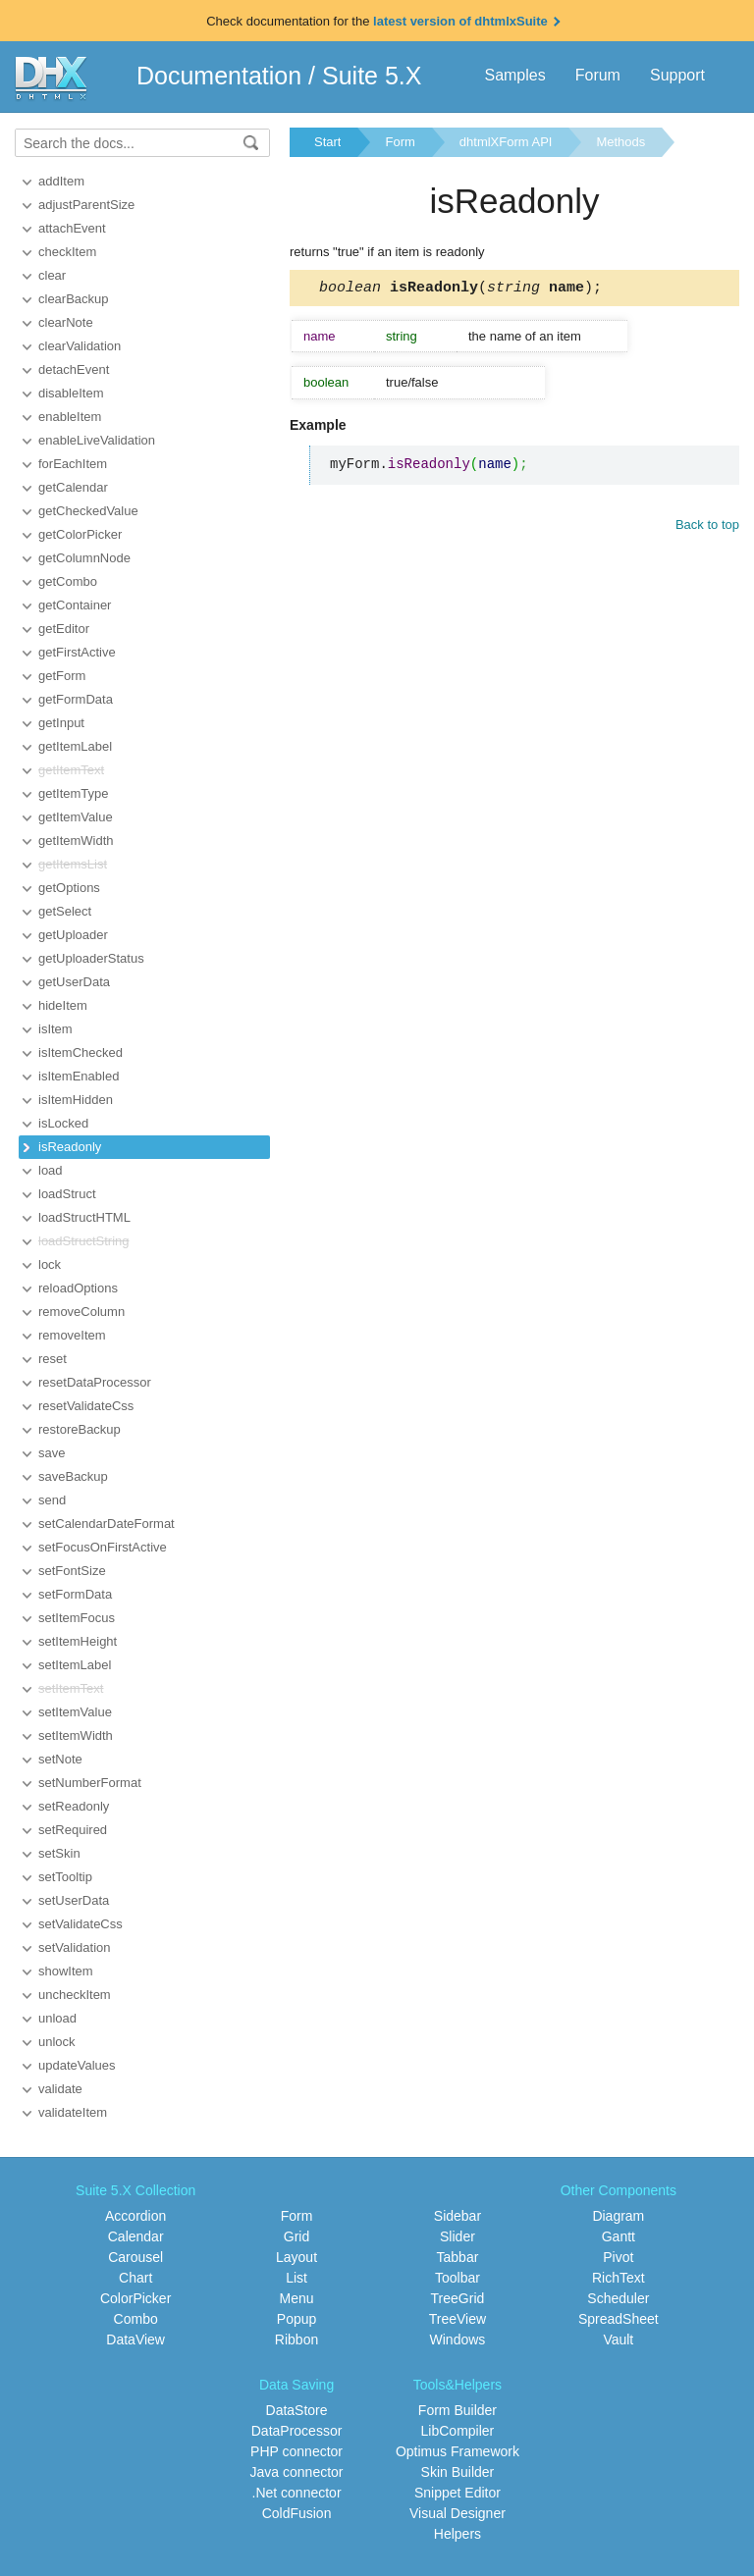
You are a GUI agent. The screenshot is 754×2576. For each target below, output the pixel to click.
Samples (514, 75)
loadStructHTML (84, 1217)
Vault (618, 2339)
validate (60, 2088)
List (296, 2278)
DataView (135, 2339)
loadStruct (67, 1193)
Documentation (218, 75)
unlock (57, 2041)
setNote (60, 1759)
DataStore (297, 2410)
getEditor (63, 628)
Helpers (457, 2534)
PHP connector (296, 2451)
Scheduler (618, 2298)
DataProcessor (297, 2431)
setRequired (72, 1829)
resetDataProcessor (94, 1382)
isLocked (63, 1123)
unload (57, 2018)
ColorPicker (135, 2298)
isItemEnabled (78, 1076)
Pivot (618, 2257)
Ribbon (296, 2339)
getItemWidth (76, 840)
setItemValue (75, 1712)
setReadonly (73, 1806)
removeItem (72, 1335)
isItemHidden (75, 1099)
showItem (65, 1971)
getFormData (75, 699)
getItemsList (72, 864)
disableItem (70, 393)
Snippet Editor (457, 2492)
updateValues (77, 2065)
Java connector (297, 2472)
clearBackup (73, 298)
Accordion (135, 2216)
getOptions (69, 887)
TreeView (457, 2319)
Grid (296, 2236)
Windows (458, 2339)
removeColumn (81, 1311)
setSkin (59, 1853)
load (50, 1170)
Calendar (136, 2236)
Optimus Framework (457, 2451)
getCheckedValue (88, 510)
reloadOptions (78, 1288)
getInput (61, 722)
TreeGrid (458, 2298)
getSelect (64, 911)
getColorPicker (80, 534)
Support (677, 75)
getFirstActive (77, 652)
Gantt (618, 2236)
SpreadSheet (618, 2319)
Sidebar (457, 2216)
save (51, 1453)
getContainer (74, 605)
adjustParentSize (86, 204)
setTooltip (65, 1876)
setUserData (73, 1900)
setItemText (70, 1688)
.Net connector (297, 2492)
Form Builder (457, 2410)
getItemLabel (75, 746)
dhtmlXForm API (506, 141)
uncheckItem (74, 1994)
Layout (296, 2257)
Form (399, 141)
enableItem (69, 416)
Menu (297, 2298)
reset (52, 1358)
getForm (61, 675)
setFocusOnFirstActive (102, 1547)
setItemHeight (77, 1641)
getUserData (74, 981)
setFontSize (72, 1570)
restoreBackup (79, 1429)
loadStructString (84, 1241)
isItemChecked (80, 1052)
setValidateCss (80, 1924)
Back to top (707, 527)
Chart (135, 2278)
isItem (55, 1029)
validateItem (72, 2112)
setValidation (74, 1947)
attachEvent (72, 228)
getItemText (71, 769)
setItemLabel (74, 1664)
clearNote (65, 322)
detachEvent (73, 369)
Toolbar (457, 2278)
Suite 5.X (371, 75)
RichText (618, 2278)
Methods (620, 141)
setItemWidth (75, 1735)
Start (327, 141)
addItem (61, 181)
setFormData (75, 1594)
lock (49, 1264)
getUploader (73, 934)
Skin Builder (458, 2472)
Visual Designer (457, 2513)
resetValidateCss (86, 1405)
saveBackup (73, 1476)
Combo (136, 2319)
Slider (457, 2236)
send (52, 1500)
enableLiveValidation (96, 440)
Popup (296, 2319)
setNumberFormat (89, 1782)
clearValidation (79, 346)
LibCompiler (458, 2431)
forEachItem (72, 463)
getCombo (67, 581)
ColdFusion (297, 2513)
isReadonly (69, 1146)
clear (52, 275)
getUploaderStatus (91, 958)
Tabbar (458, 2257)
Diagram (618, 2216)
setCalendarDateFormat (106, 1523)
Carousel (135, 2257)
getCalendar (73, 487)
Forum (597, 75)
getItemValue (75, 817)
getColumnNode (84, 558)
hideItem (62, 1005)
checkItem (67, 251)
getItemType (73, 793)
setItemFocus (76, 1617)
